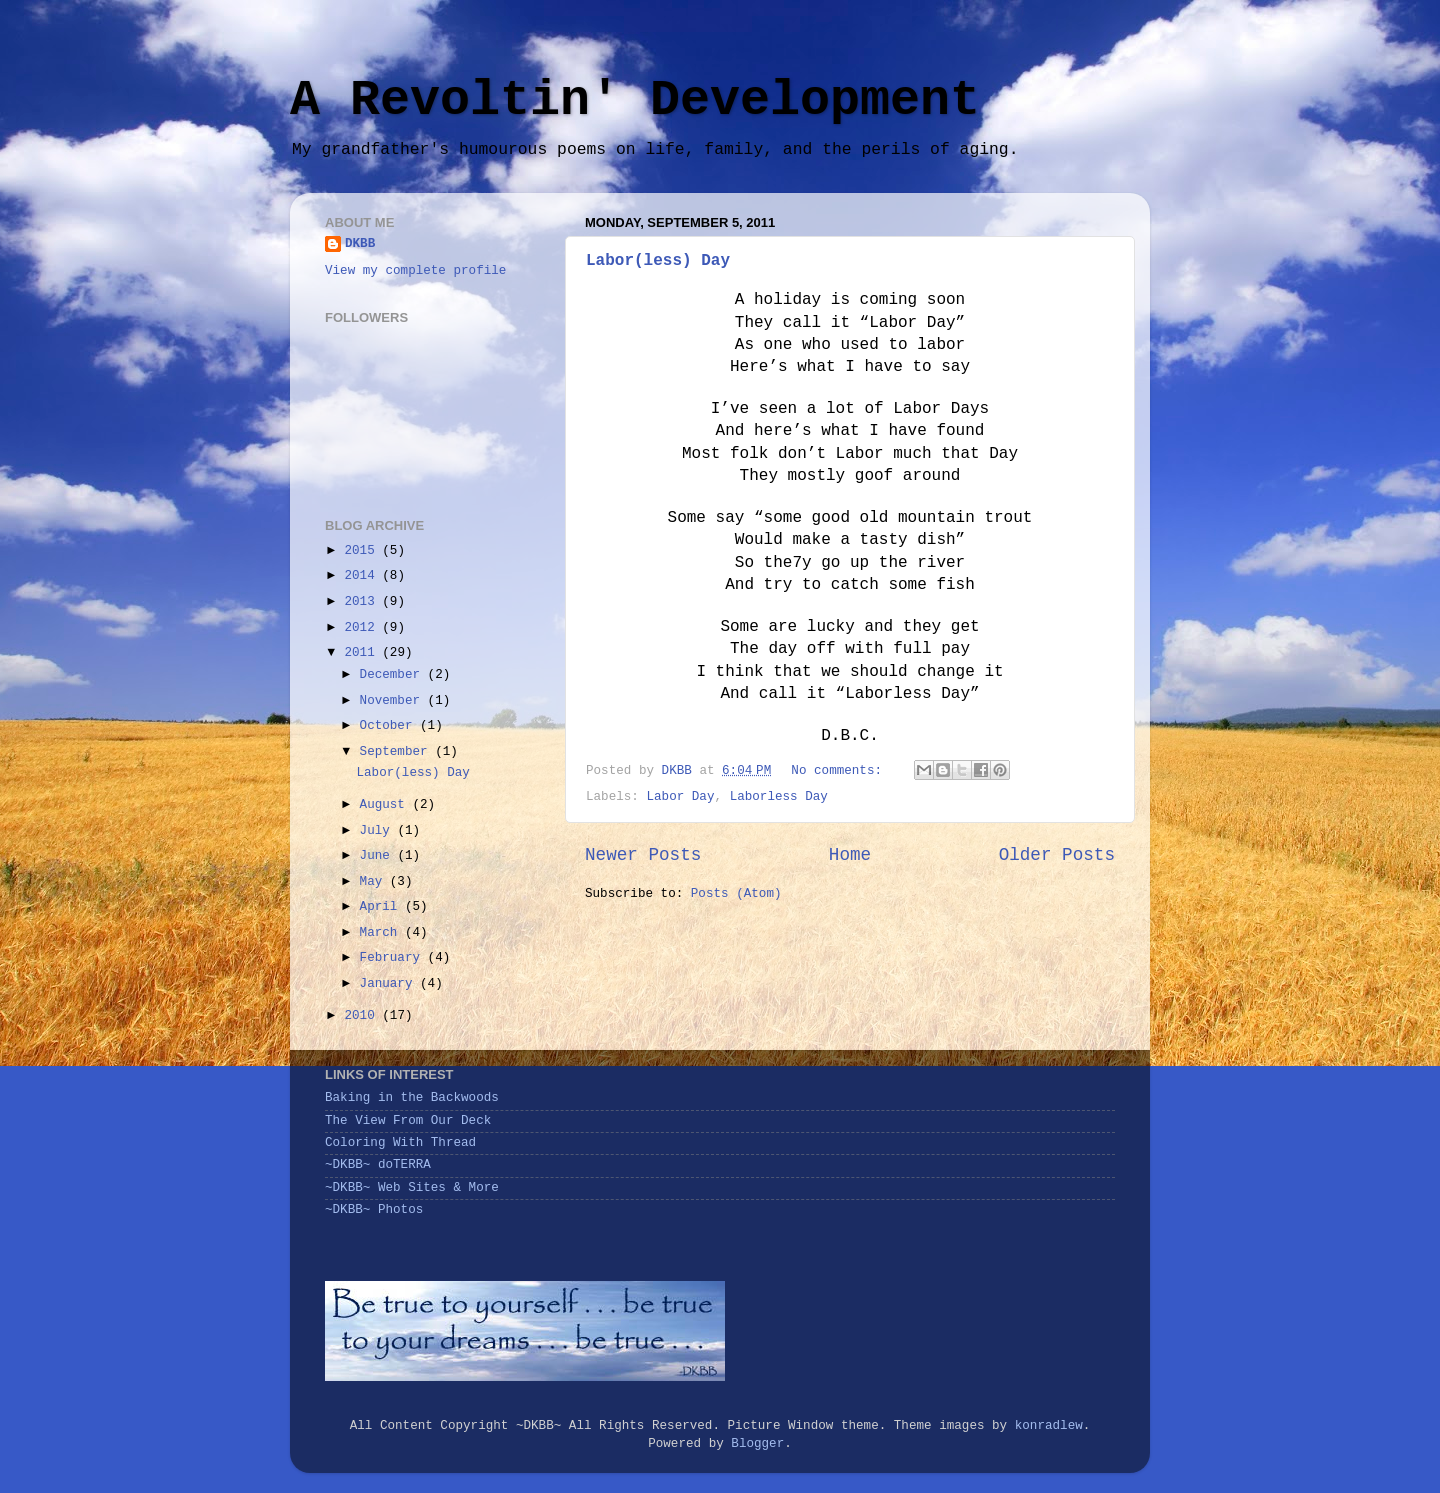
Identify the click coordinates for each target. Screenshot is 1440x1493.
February (394, 958)
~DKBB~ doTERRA (378, 1165)
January (390, 984)
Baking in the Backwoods (412, 1098)
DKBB (360, 244)
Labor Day (680, 797)
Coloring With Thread (400, 1143)
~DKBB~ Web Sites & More (412, 1188)
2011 (363, 653)
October (390, 726)
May (375, 882)
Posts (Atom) (736, 894)
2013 (363, 602)
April (382, 907)
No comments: (840, 771)
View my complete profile (415, 271)
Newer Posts (643, 855)
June (379, 856)
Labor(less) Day (658, 261)
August (386, 805)
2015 (363, 551)
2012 (363, 628)
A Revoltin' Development (635, 100)
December (394, 675)
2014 (363, 576)
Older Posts (1057, 855)
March (382, 933)
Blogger (757, 1444)
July (379, 831)
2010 (363, 1016)
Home (850, 855)
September (398, 752)
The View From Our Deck (408, 1121)
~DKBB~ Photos (374, 1210)
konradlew (1049, 1426)
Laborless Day (779, 797)
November (394, 701)
